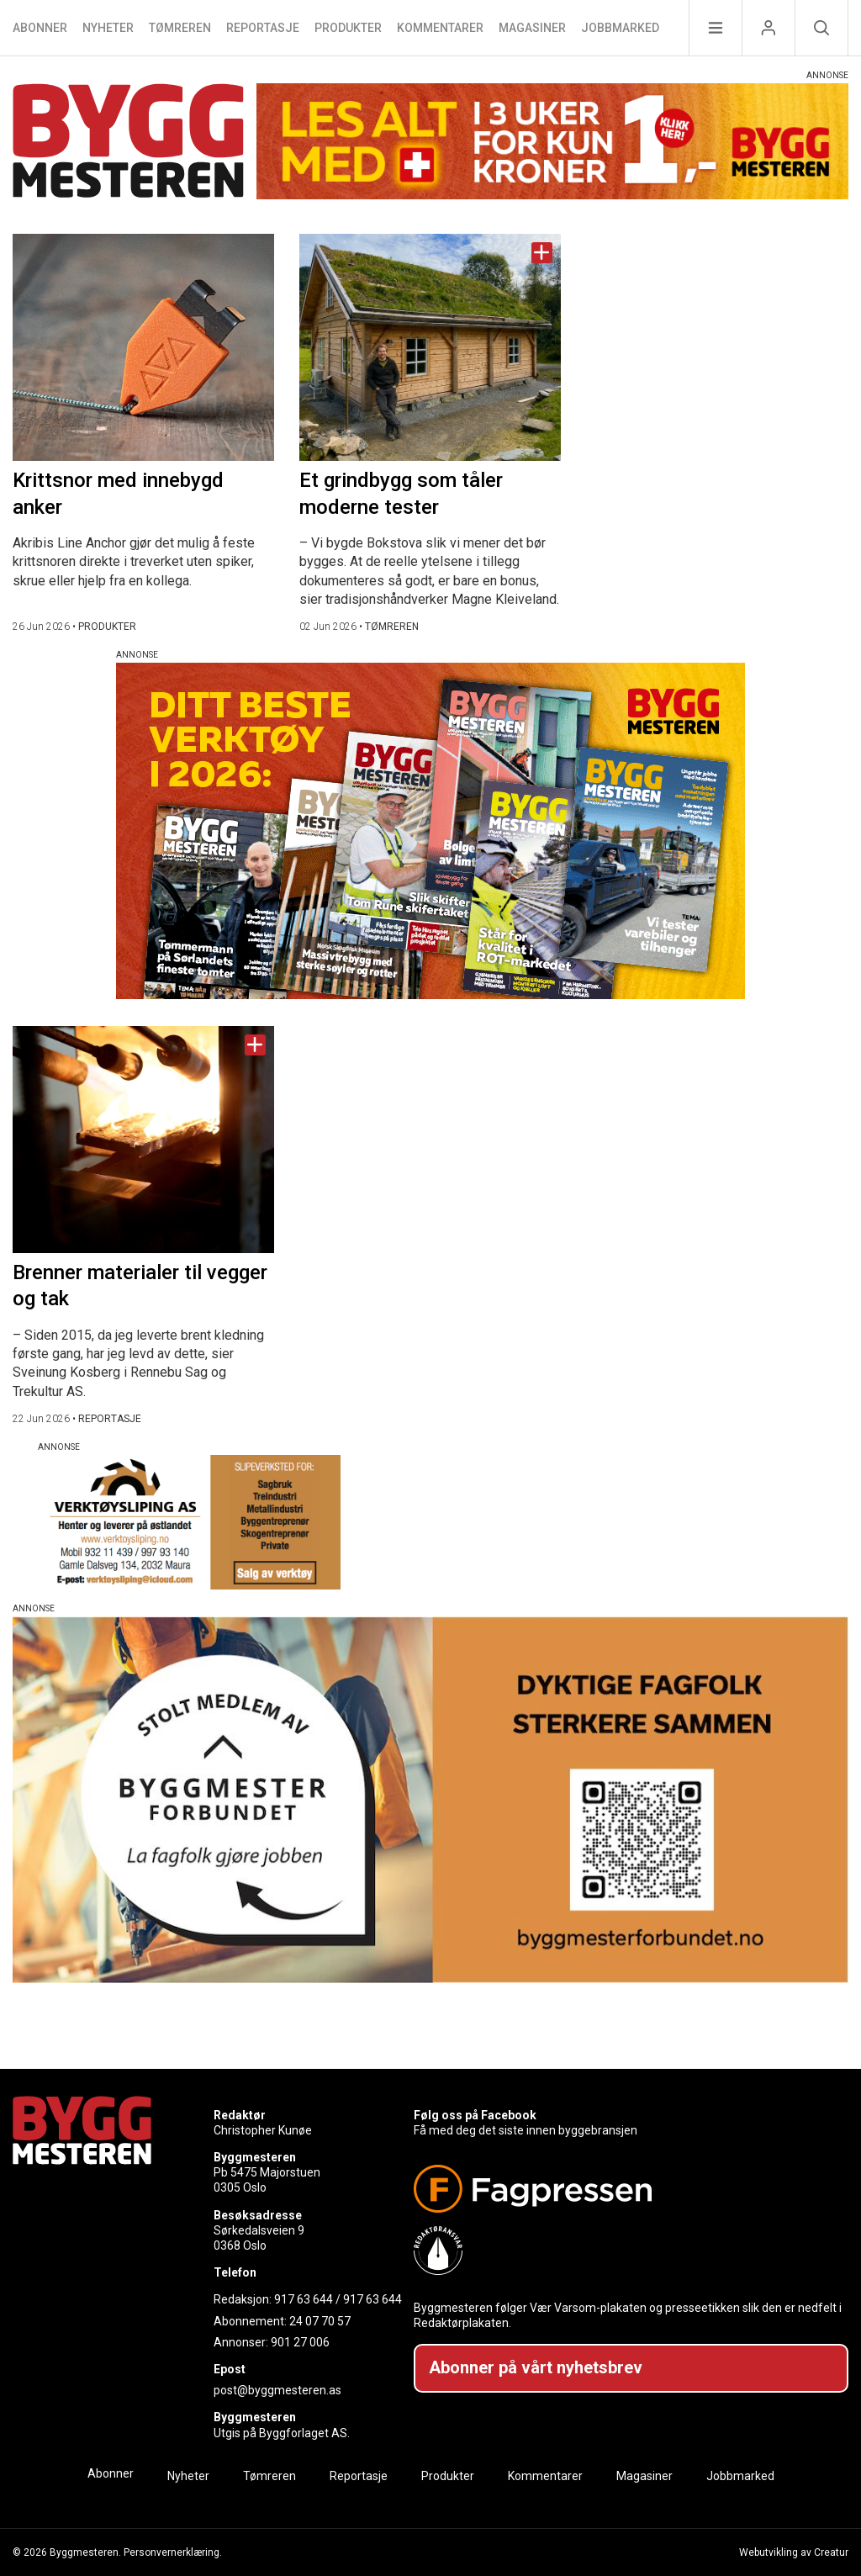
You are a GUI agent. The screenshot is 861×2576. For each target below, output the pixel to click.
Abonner (40, 27)
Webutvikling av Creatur (793, 2552)
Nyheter (108, 27)
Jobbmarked (620, 27)
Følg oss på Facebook (475, 2115)
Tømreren (180, 27)
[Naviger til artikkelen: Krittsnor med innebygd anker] (143, 347)
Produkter (348, 27)
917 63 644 (303, 2299)
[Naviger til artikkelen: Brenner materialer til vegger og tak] (143, 1139)
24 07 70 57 (320, 2321)
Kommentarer (440, 27)
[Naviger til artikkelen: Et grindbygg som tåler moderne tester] (430, 347)
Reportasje (262, 27)
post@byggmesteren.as (277, 2390)
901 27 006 (300, 2342)
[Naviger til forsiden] (128, 143)
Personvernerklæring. (173, 2552)
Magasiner (532, 27)
